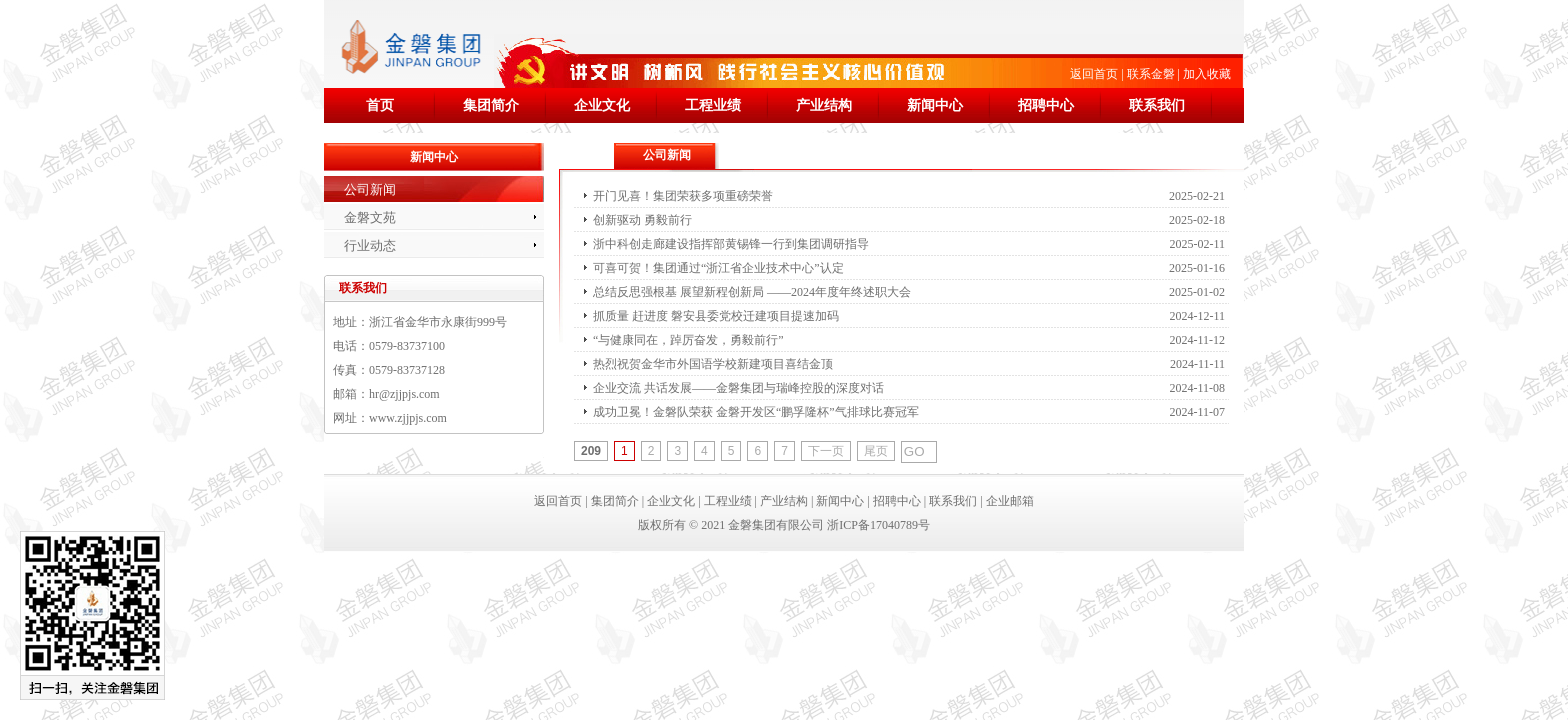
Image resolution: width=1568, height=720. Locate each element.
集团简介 (491, 105)
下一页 (826, 451)
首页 (380, 105)
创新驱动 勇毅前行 (642, 220)
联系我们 (1157, 105)
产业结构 (824, 105)
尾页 (876, 451)
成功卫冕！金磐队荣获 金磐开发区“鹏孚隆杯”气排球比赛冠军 (756, 412)
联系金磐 (1151, 74)
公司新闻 (370, 189)
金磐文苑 (370, 217)
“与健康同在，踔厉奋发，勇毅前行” (688, 340)
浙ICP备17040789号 (878, 525)
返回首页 (1094, 74)
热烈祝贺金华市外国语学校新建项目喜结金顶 (713, 364)
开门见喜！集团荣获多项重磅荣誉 (683, 196)
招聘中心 (1046, 105)
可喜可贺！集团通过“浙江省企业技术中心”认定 (718, 268)
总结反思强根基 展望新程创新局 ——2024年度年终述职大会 (752, 292)
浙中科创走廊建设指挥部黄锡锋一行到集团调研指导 (731, 244)
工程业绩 (713, 105)
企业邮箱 (1010, 501)
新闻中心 (935, 105)
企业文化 (602, 105)
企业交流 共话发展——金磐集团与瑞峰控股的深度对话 (738, 388)
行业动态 (370, 245)
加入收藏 (1207, 74)
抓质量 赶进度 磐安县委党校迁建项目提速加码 (716, 316)
